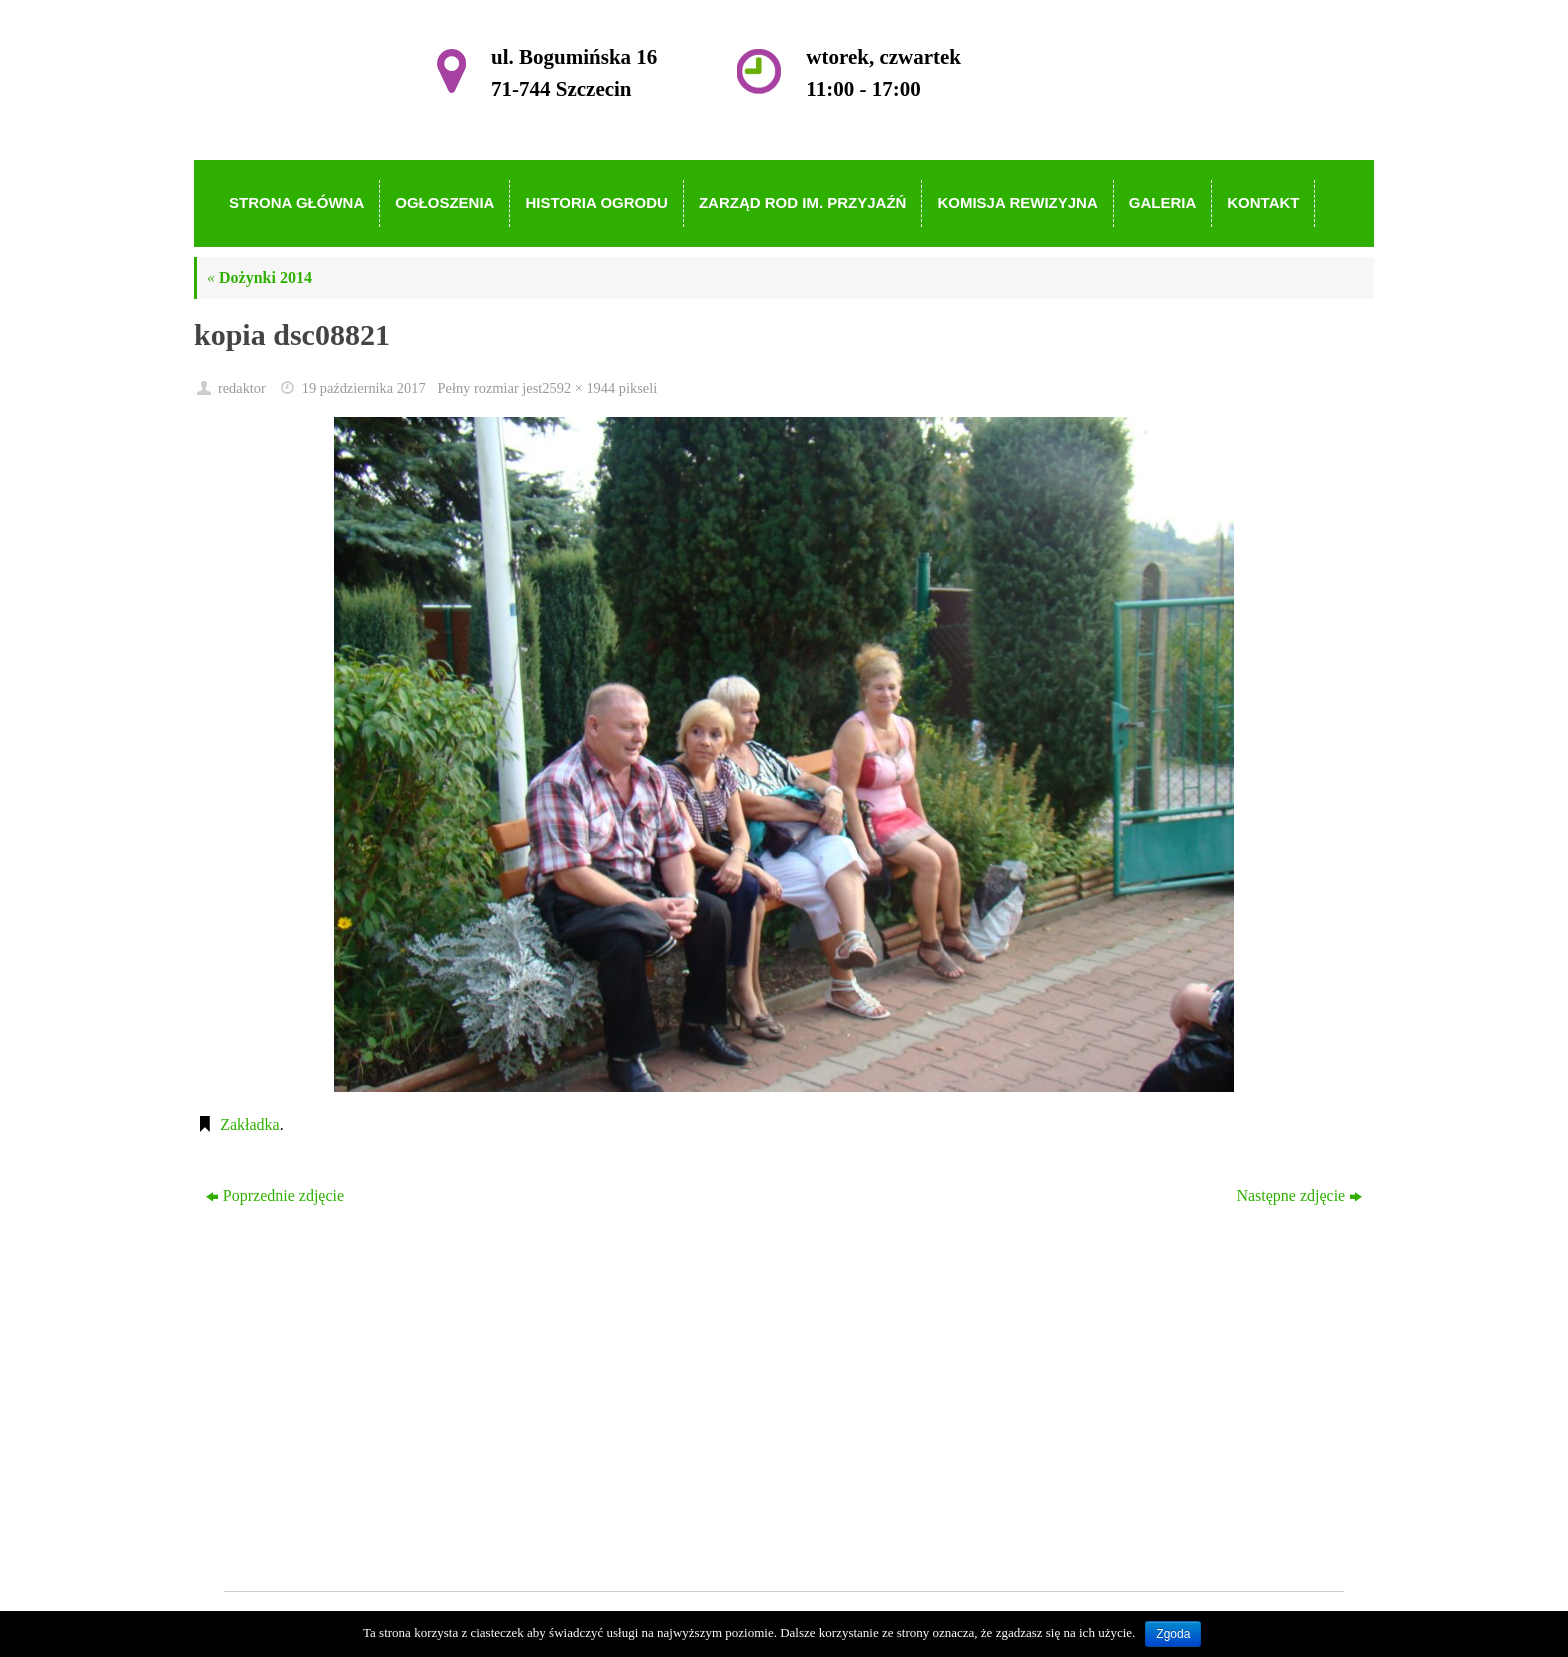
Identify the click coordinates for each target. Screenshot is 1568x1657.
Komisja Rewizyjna (717, 1454)
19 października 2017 (364, 388)
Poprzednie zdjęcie (275, 1195)
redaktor (242, 388)
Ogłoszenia (690, 1367)
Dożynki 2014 (259, 277)
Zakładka (250, 1124)
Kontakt (680, 1511)
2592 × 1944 (578, 388)
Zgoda (1173, 1634)
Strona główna (700, 1339)
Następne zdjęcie (1299, 1195)
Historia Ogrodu (706, 1396)
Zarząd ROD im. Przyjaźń (737, 1425)
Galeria (677, 1482)
